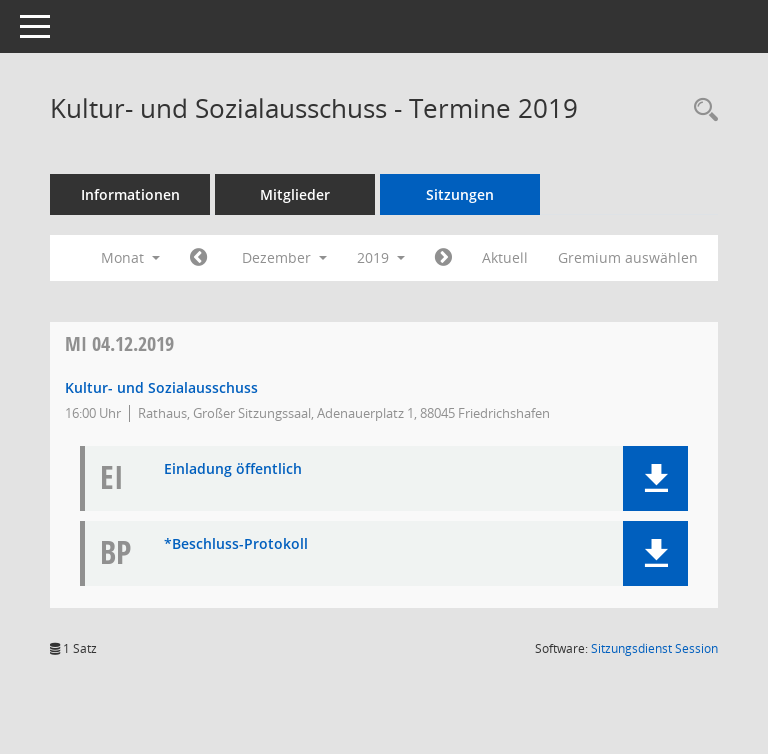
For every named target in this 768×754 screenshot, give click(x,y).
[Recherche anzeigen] (701, 110)
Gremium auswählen (628, 257)
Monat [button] (130, 257)
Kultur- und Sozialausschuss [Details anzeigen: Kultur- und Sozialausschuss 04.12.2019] (161, 387)
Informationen (130, 194)
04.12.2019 (119, 343)
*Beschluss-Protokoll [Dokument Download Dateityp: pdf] (236, 544)
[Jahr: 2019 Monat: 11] (198, 258)
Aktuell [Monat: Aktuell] (505, 257)
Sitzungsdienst (654, 648)
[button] (655, 478)
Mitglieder (295, 194)
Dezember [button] (284, 257)
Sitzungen (460, 194)
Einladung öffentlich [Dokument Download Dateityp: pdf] (233, 469)
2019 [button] (381, 257)
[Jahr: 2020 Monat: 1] (443, 258)
